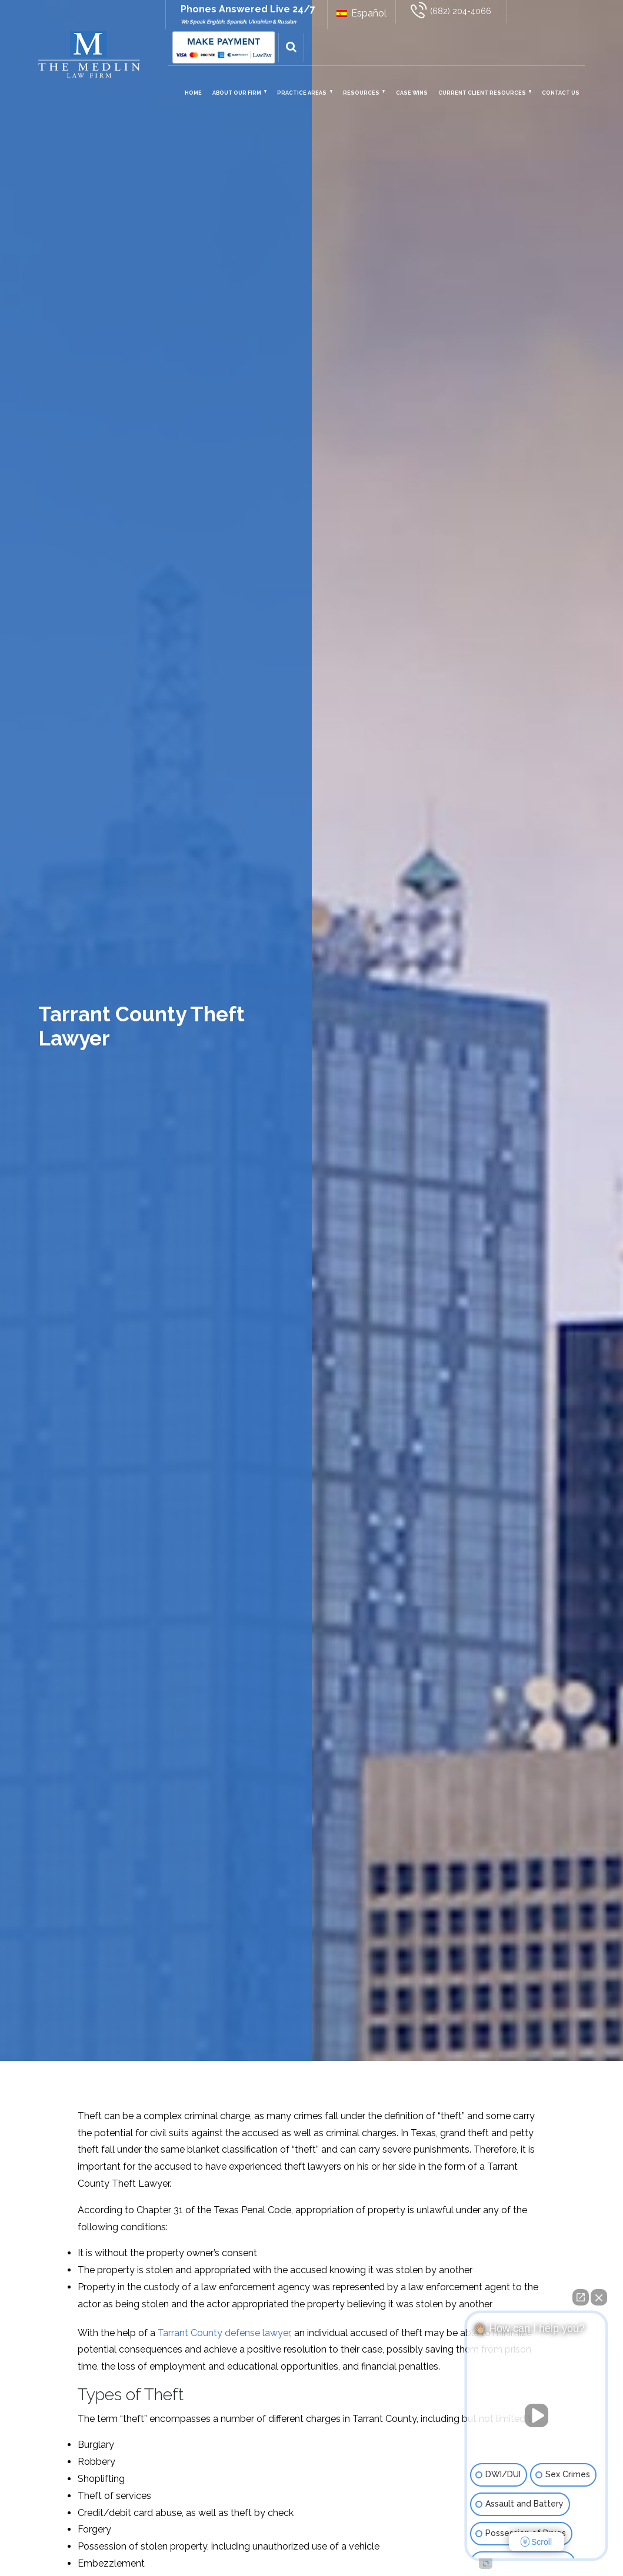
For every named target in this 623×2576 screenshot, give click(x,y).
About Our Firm (236, 93)
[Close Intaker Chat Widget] (599, 2297)
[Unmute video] (536, 2415)
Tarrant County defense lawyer (224, 2332)
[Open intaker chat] (485, 2563)
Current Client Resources (482, 93)
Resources (361, 93)
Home (193, 93)
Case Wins (412, 93)
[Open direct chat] (580, 2297)
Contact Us (560, 93)
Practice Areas (302, 93)
